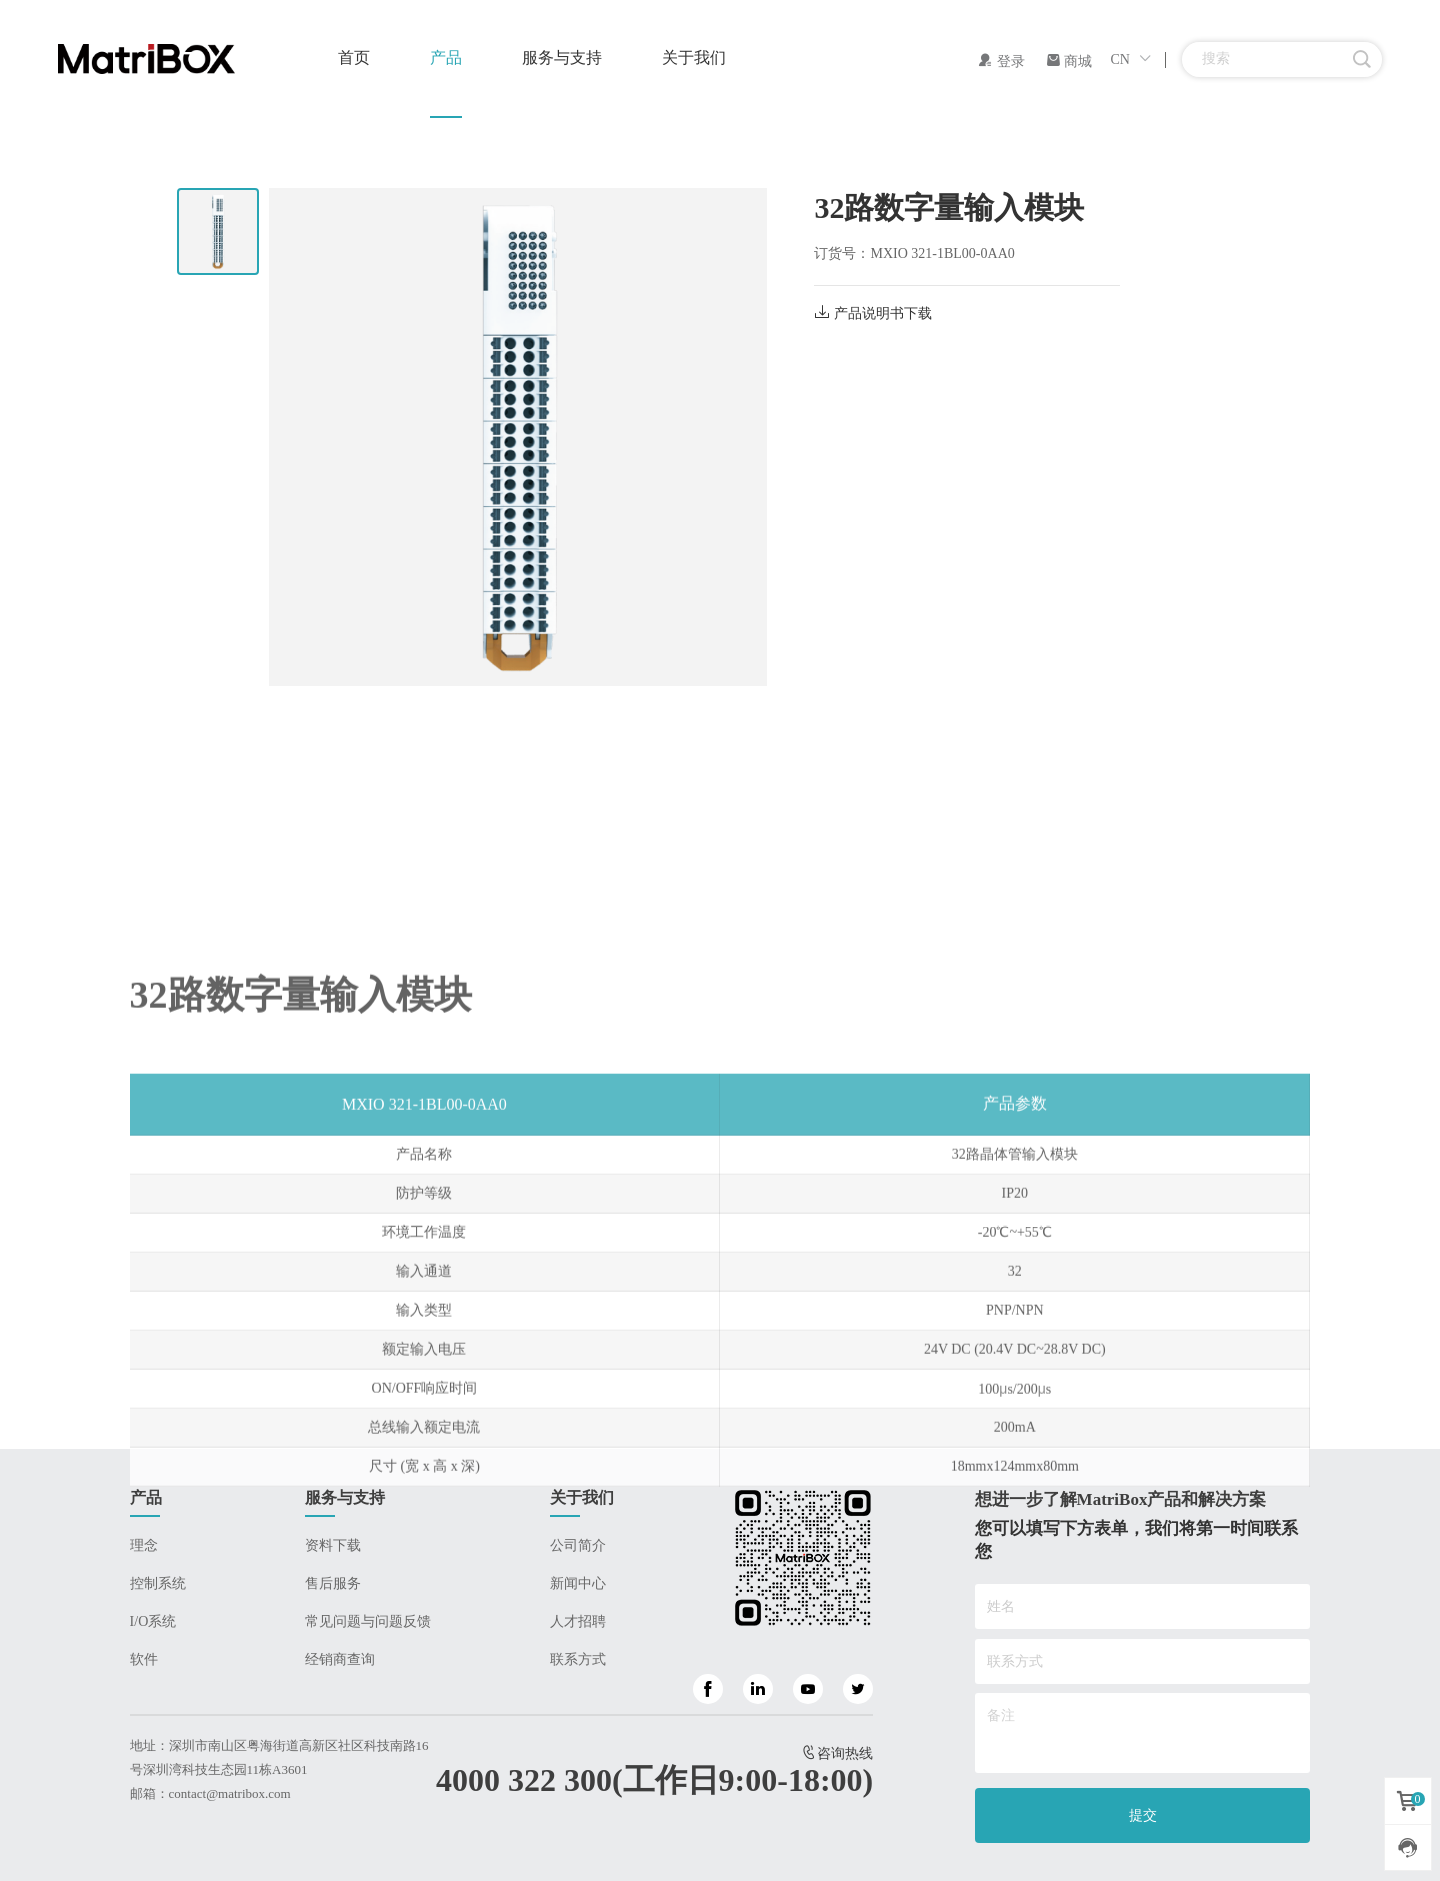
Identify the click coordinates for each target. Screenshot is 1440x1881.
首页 (354, 57)
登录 (1001, 61)
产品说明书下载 (873, 313)
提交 (1143, 1815)
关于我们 (694, 57)
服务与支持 (562, 57)
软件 (144, 1659)
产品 (446, 57)
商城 (1069, 61)
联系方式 (578, 1659)
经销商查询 (340, 1659)
